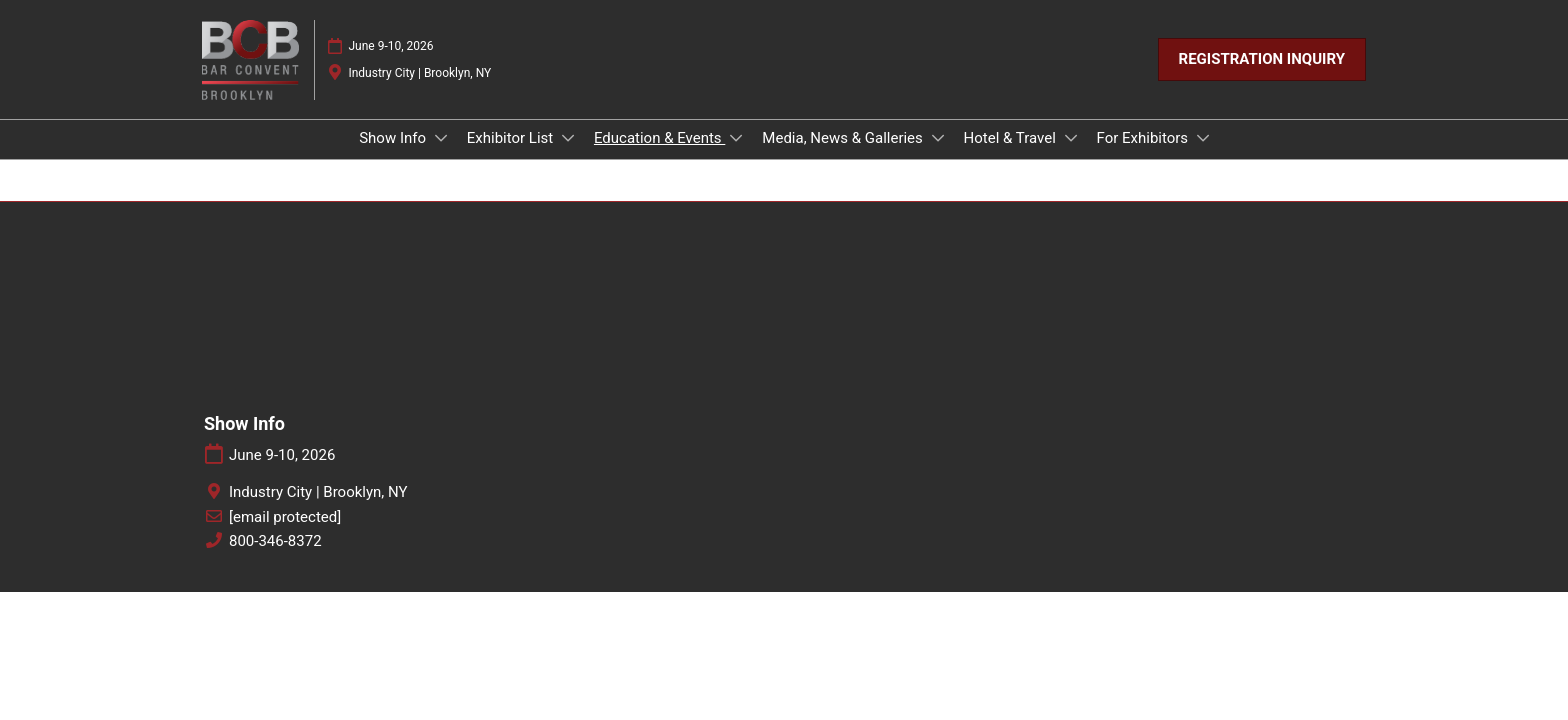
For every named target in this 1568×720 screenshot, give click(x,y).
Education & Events (659, 138)
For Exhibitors (1144, 138)
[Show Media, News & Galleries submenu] (938, 138)
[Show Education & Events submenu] (736, 138)
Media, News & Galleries (844, 138)
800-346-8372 (275, 541)
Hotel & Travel (1012, 138)
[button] (1262, 60)
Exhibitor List (512, 138)
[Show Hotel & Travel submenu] (1071, 138)
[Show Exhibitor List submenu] (568, 138)
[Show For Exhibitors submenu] (1203, 138)
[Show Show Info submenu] (441, 138)
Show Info (394, 138)
